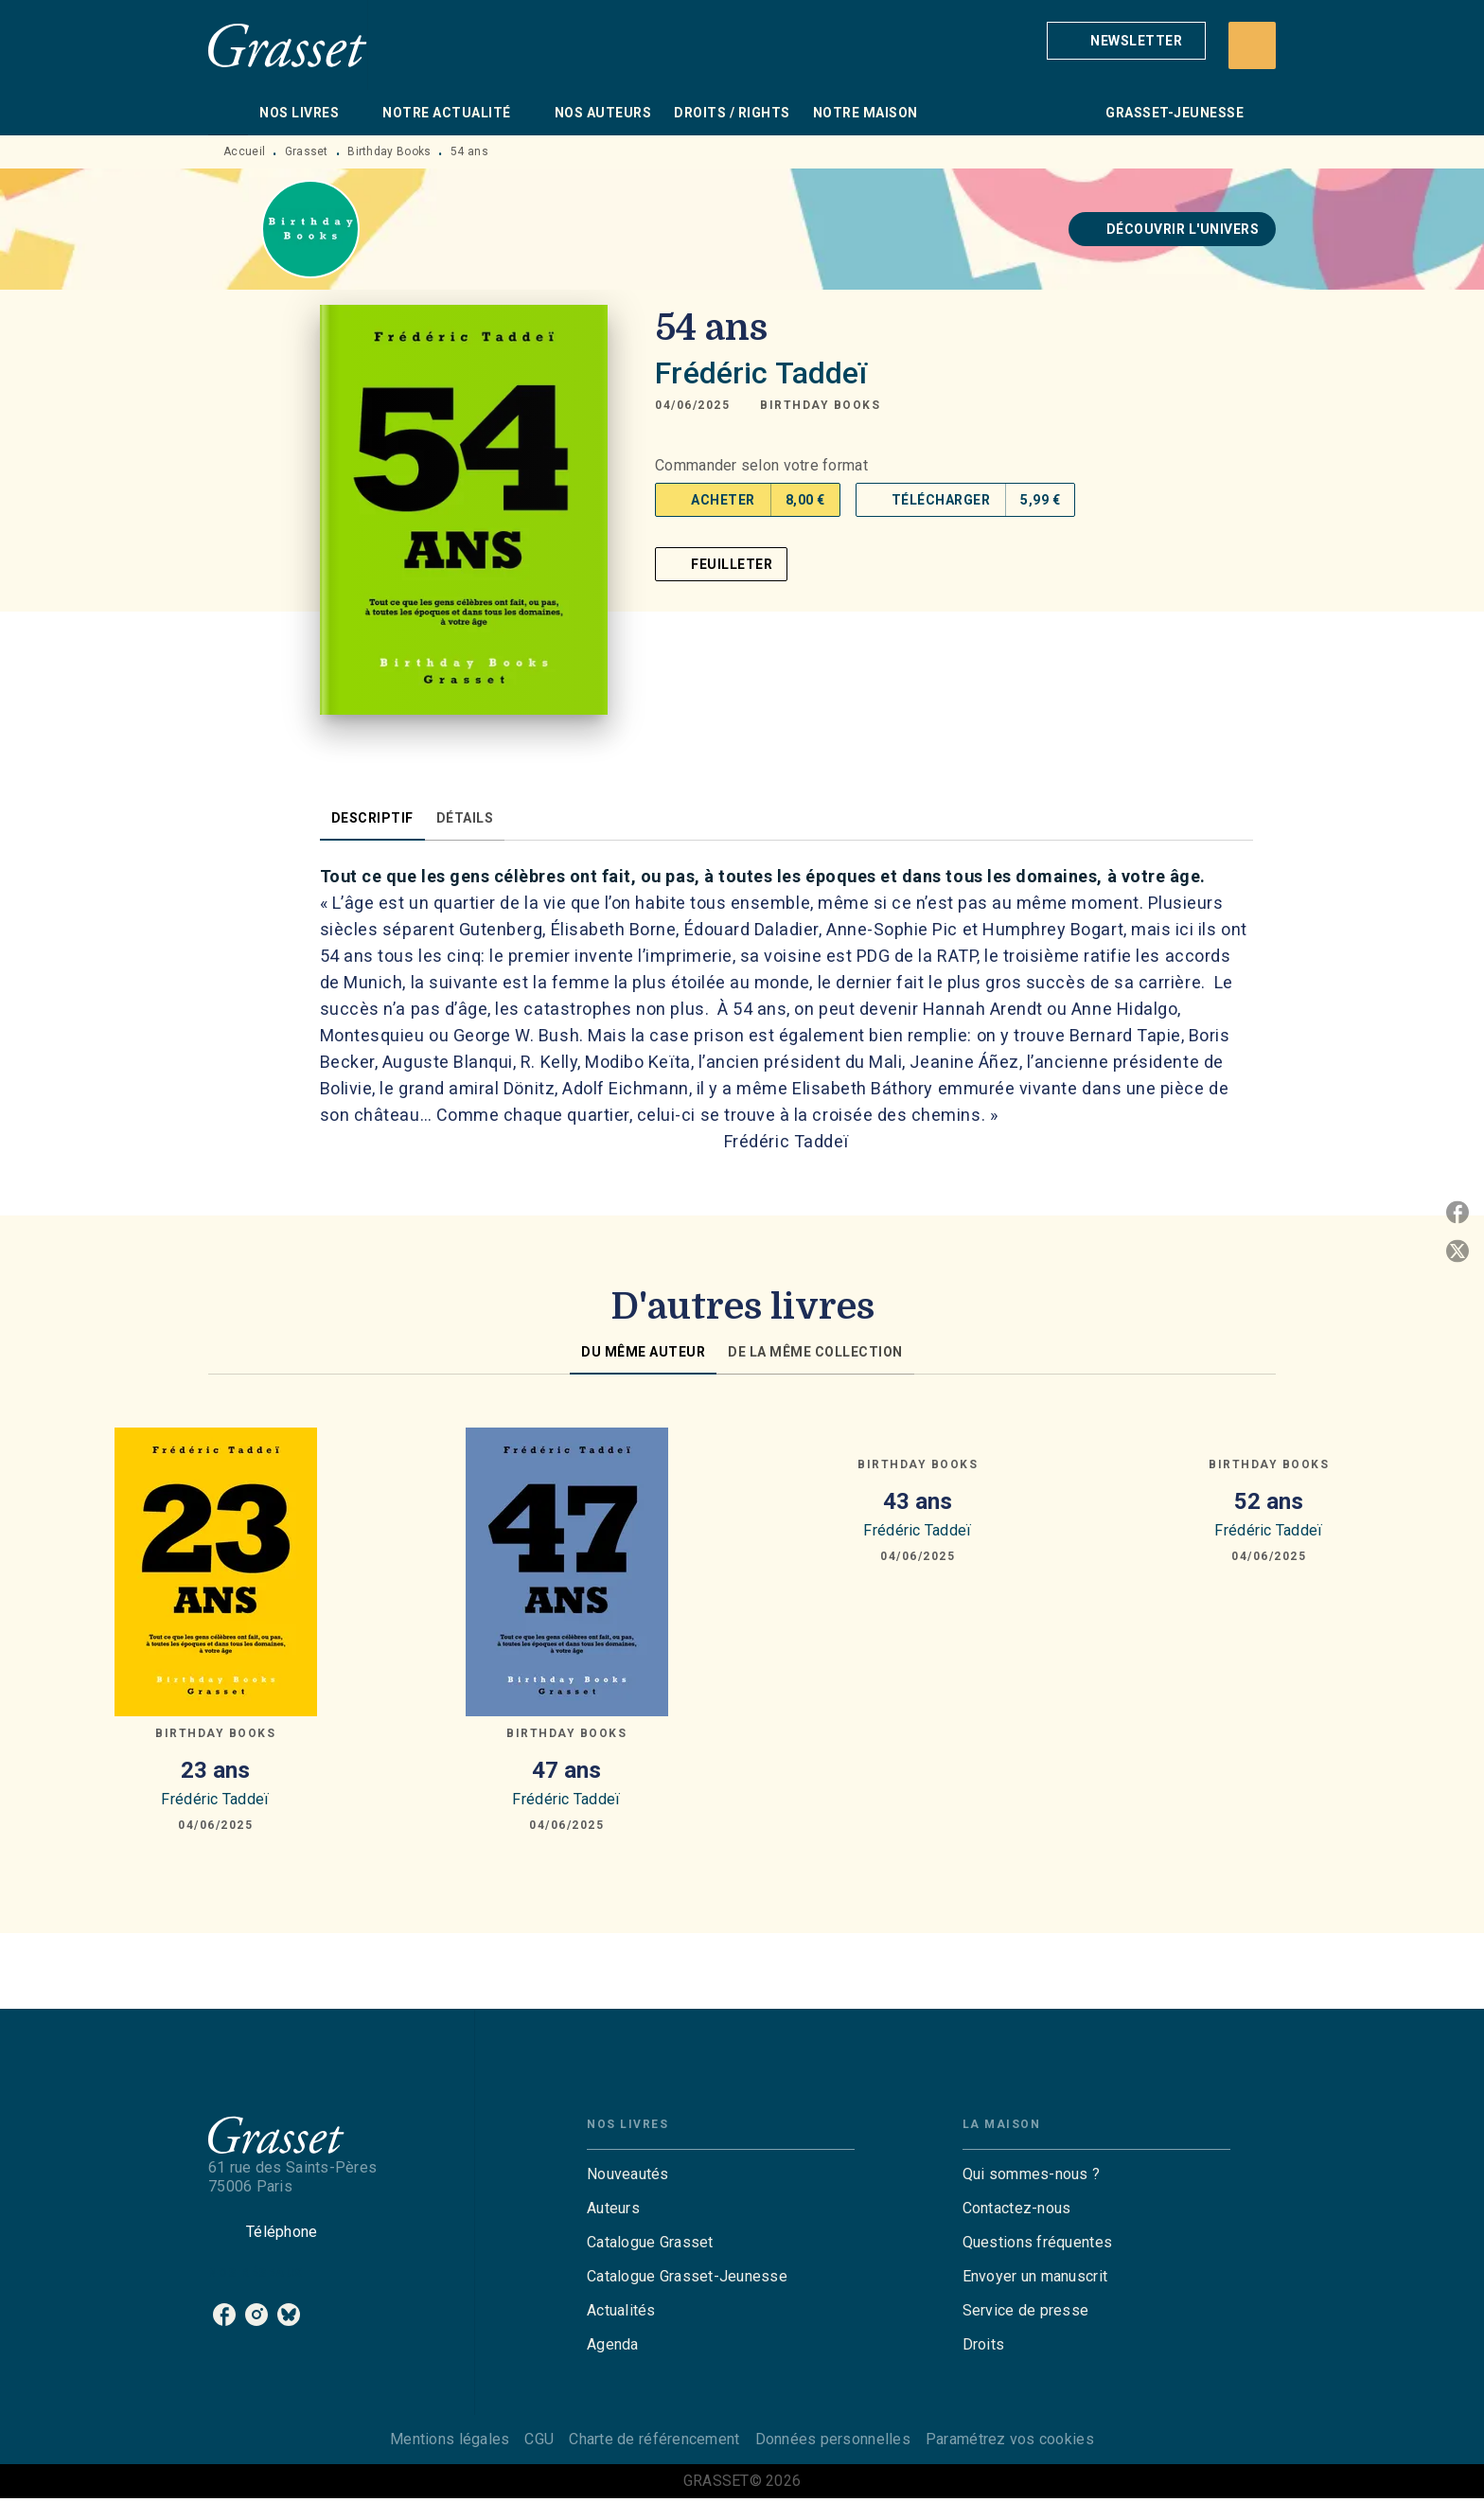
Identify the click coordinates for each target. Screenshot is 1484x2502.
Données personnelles (832, 2439)
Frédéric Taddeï (761, 373)
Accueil (244, 151)
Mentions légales (449, 2439)
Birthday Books (389, 151)
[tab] (228, 112)
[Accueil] (287, 45)
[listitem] (224, 2314)
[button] (1126, 41)
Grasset (306, 151)
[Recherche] (1252, 45)
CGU (539, 2439)
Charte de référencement (654, 2439)
